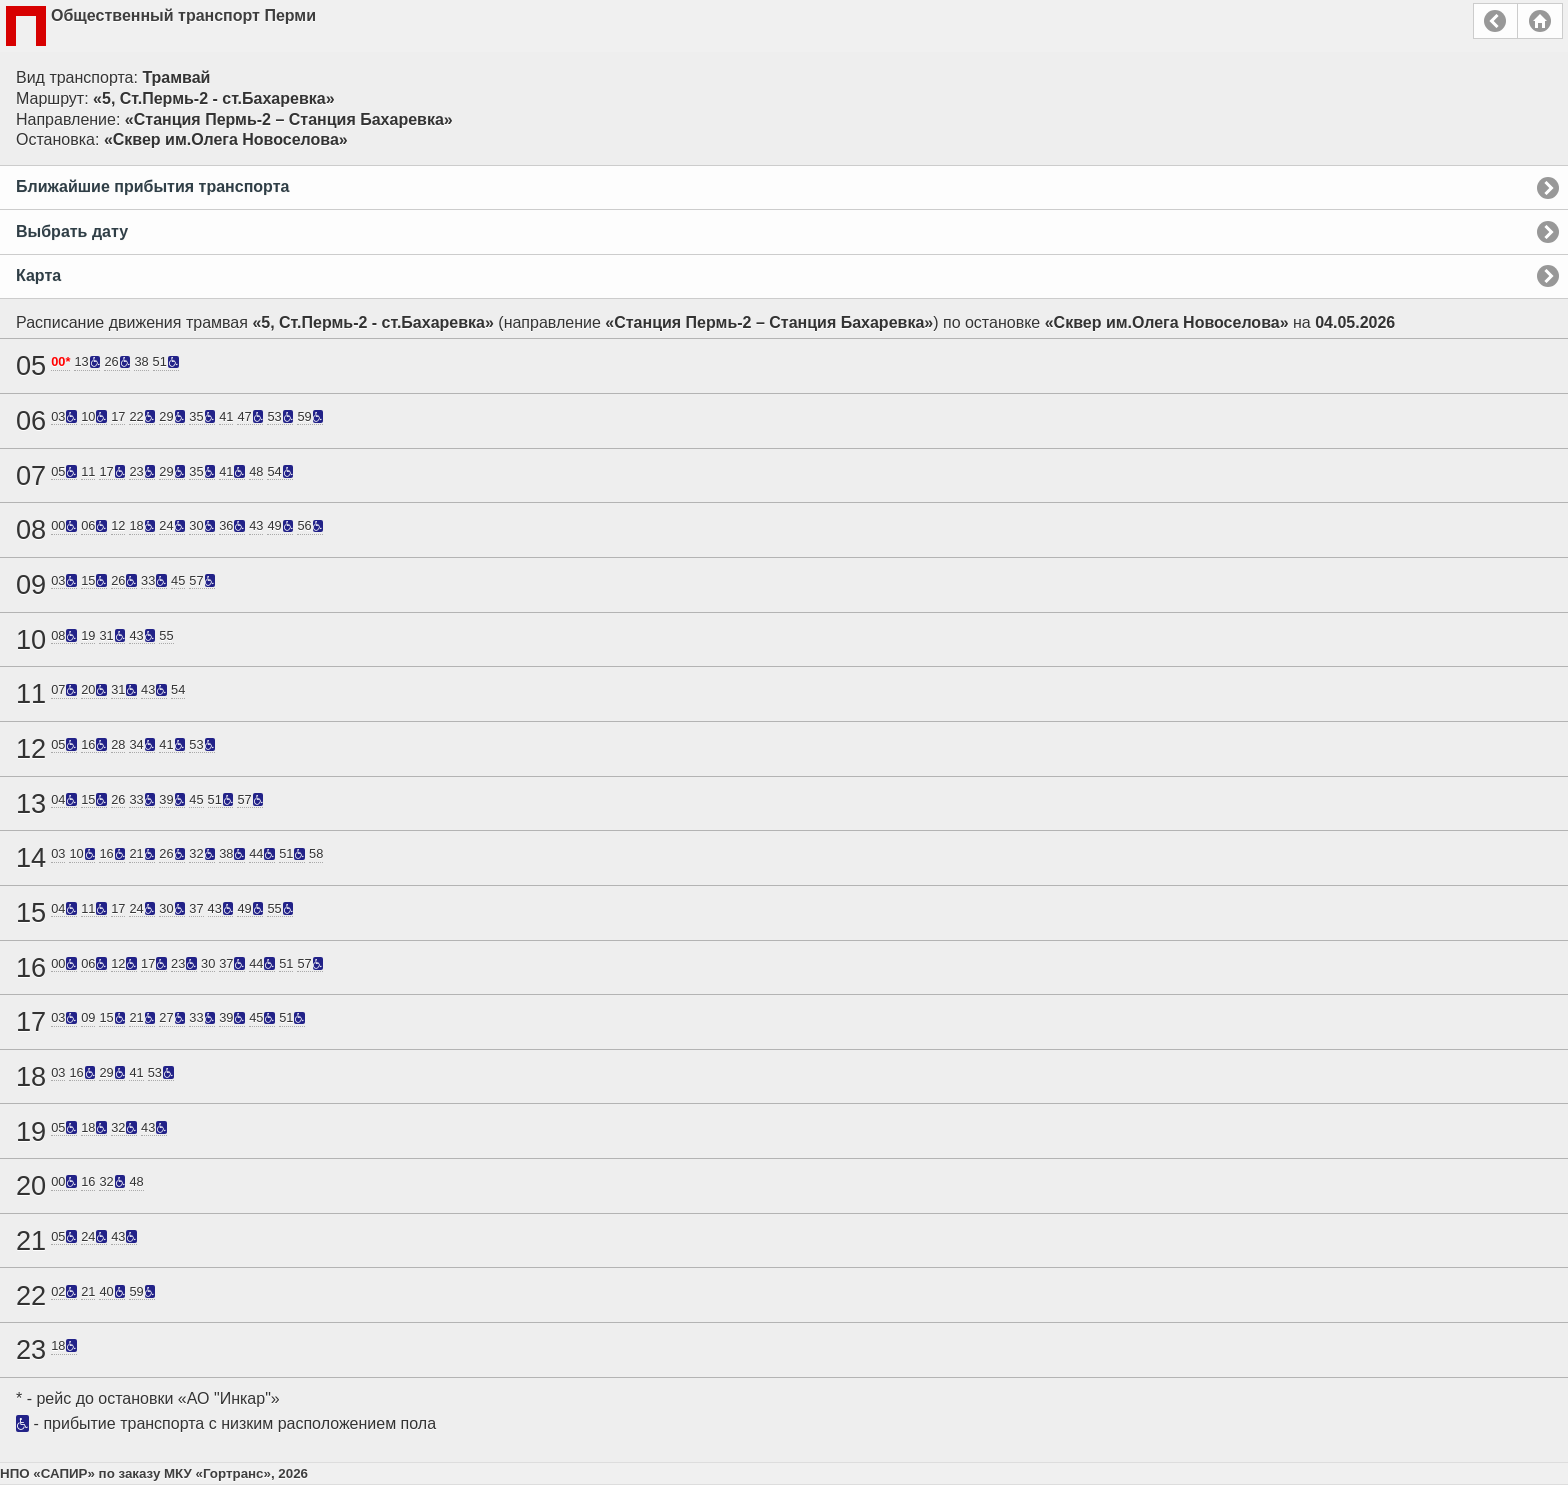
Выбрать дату (72, 231)
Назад (1495, 21)
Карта (38, 275)
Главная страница (1540, 21)
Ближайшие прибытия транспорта (152, 186)
